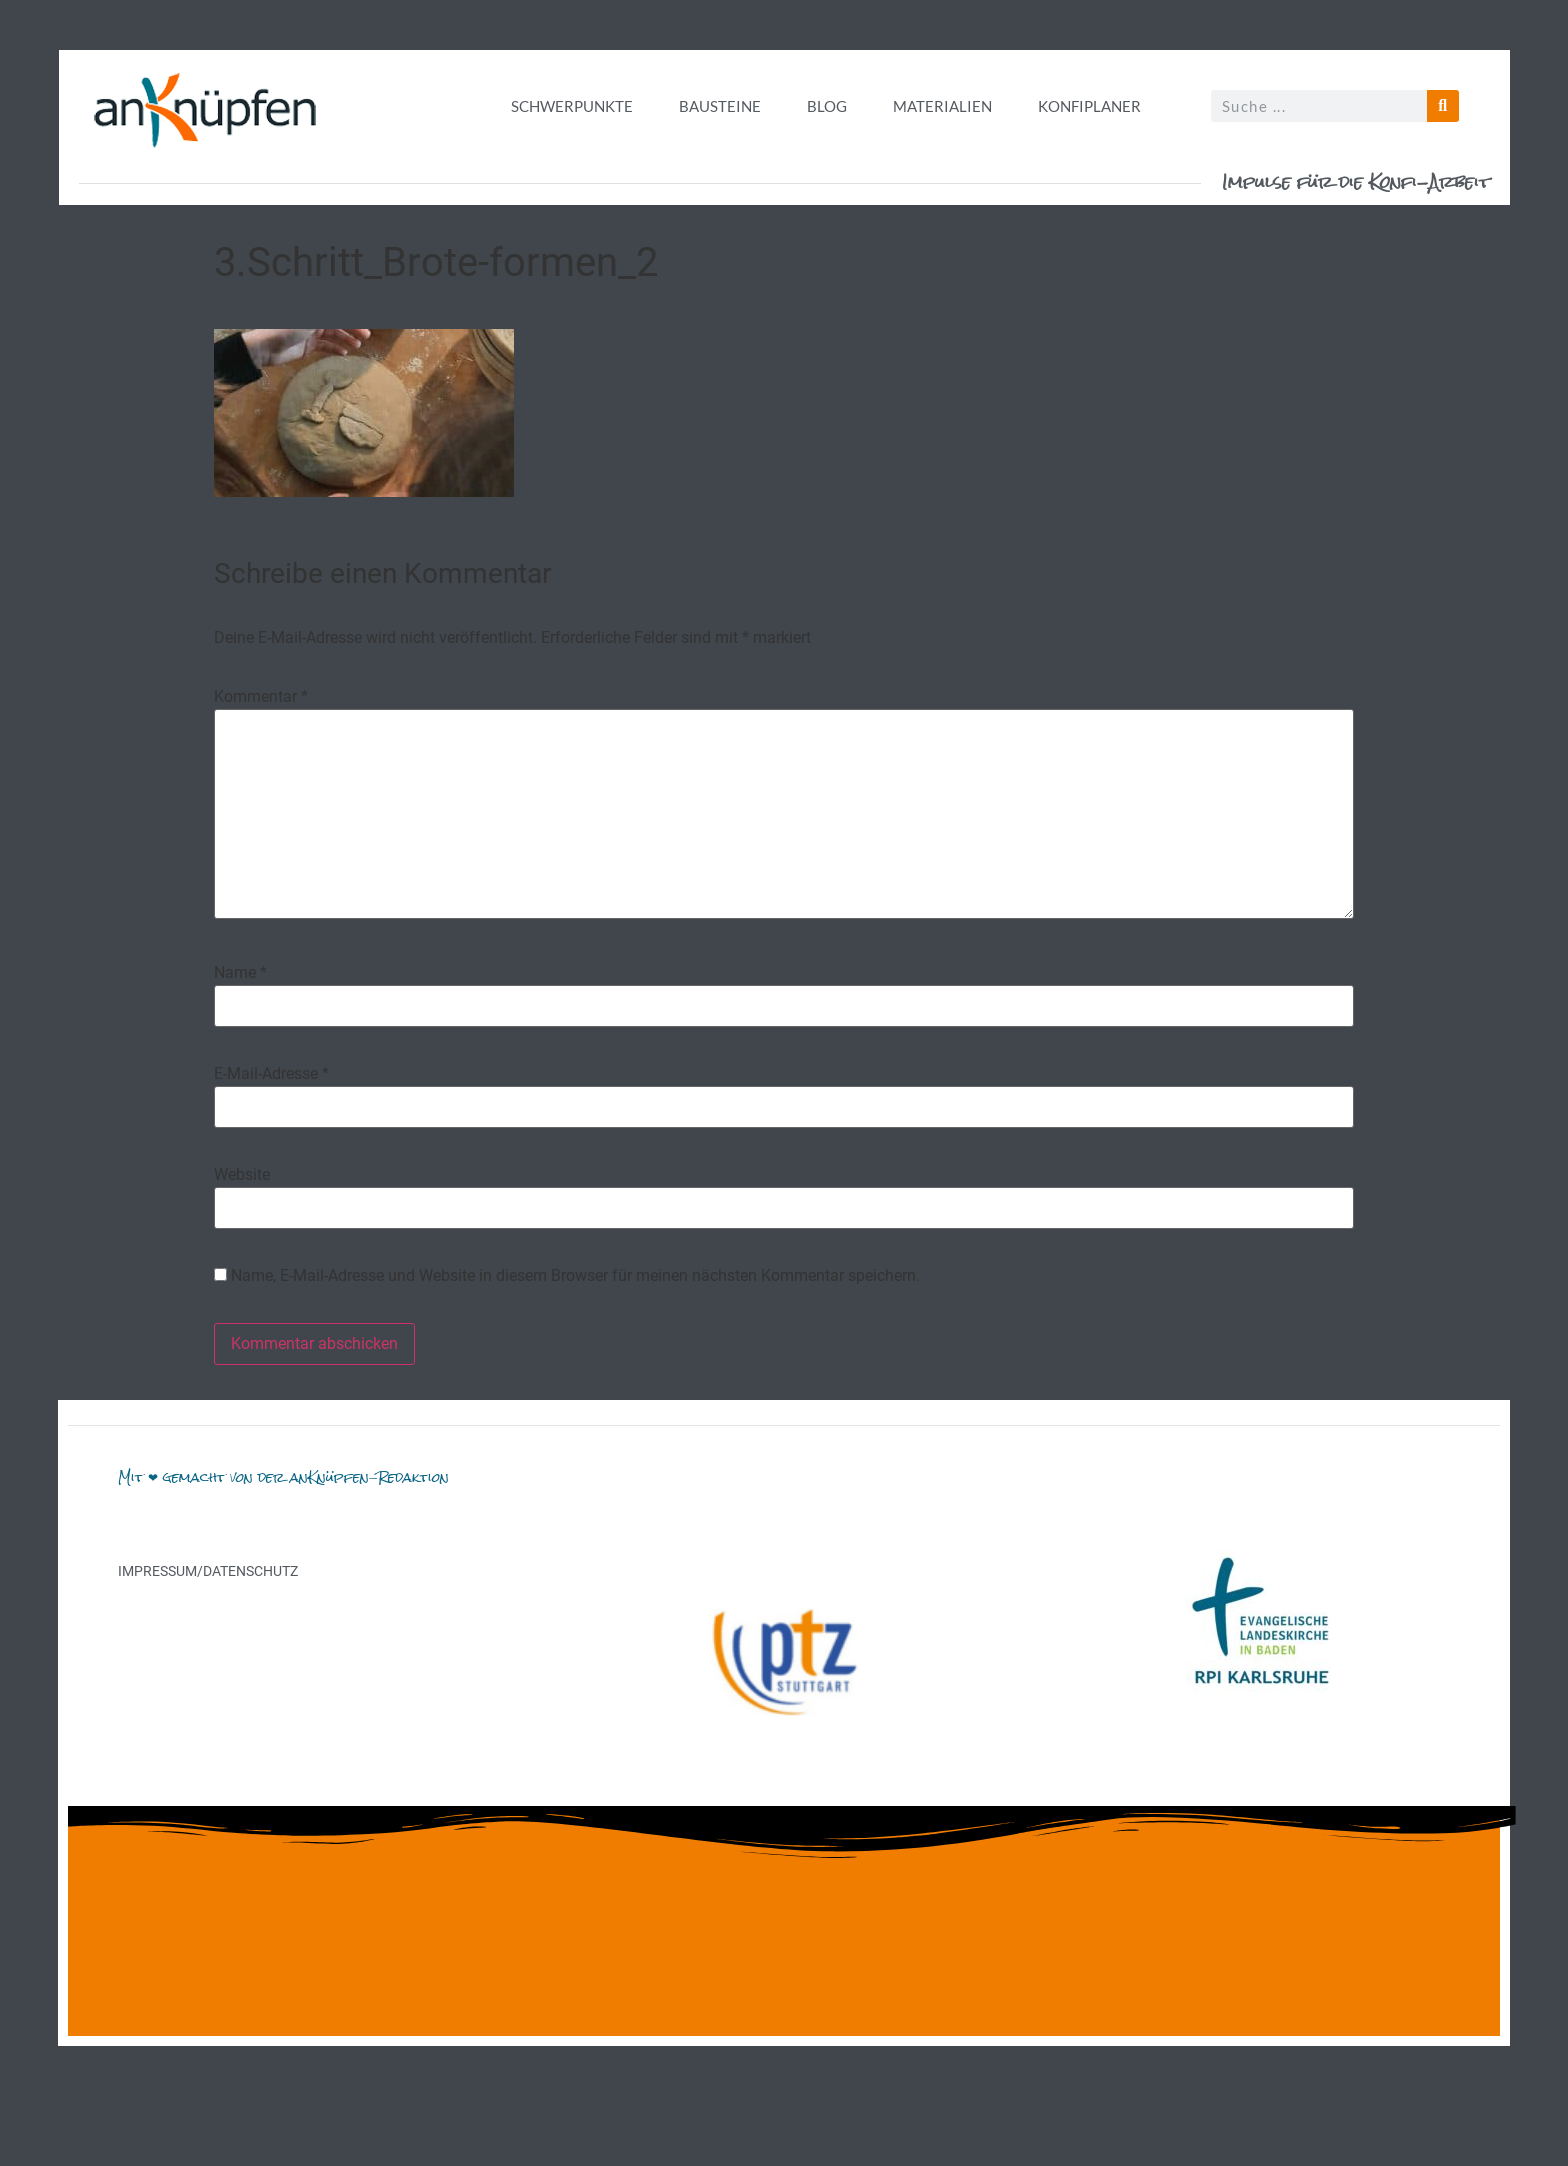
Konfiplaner (1089, 106)
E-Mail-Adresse (271, 1074)
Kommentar (261, 697)
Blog (827, 106)
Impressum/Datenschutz (208, 1571)
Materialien (942, 106)
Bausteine (720, 106)
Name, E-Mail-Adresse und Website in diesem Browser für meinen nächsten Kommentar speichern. (575, 1276)
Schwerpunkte (572, 106)
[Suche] (1443, 106)
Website (242, 1175)
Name (240, 973)
